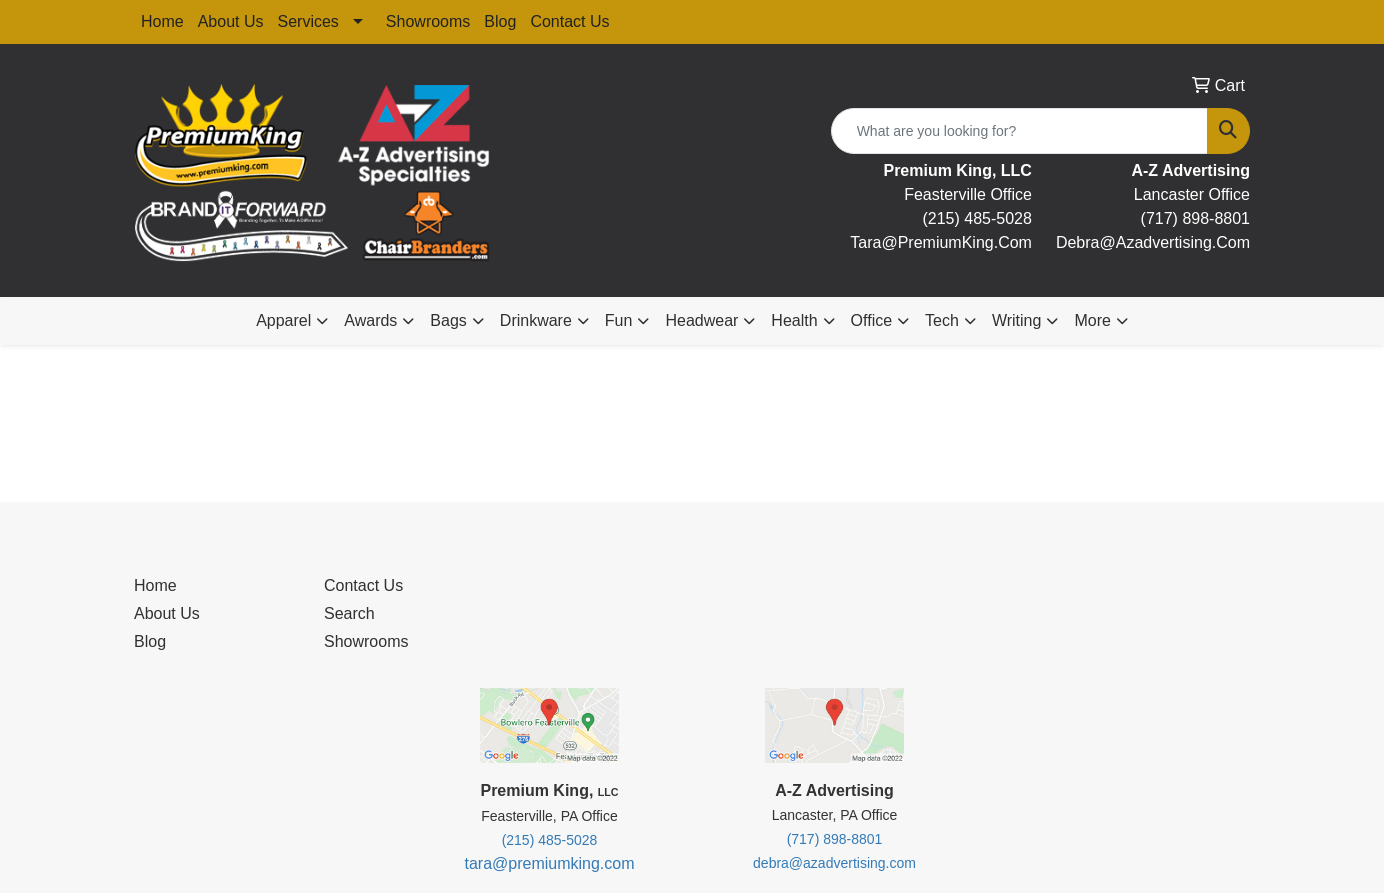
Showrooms (428, 21)
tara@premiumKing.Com (941, 242)
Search (349, 613)
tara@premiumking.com (549, 863)
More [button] (1092, 320)
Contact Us (569, 21)
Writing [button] (1017, 320)
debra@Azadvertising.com (1153, 242)
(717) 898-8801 (1195, 218)
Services (308, 21)
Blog (500, 21)
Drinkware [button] (536, 320)
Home (162, 21)
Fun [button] (619, 320)
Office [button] (872, 320)
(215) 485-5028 (976, 218)
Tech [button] (942, 320)
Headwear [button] (701, 320)
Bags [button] (448, 320)
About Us (231, 21)
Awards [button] (370, 320)
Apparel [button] (283, 320)
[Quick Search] (1019, 131)
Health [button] (794, 320)
